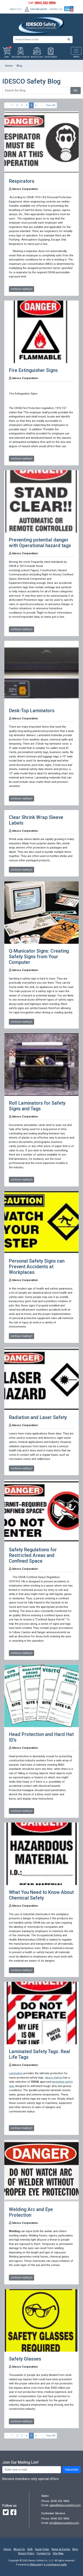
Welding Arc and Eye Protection (31, 2212)
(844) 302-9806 (45, 3)
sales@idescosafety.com (65, 2505)
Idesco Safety (54, 2077)
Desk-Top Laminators (32, 710)
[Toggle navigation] (76, 51)
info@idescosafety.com (64, 2523)
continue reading (21, 288)
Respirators (21, 181)
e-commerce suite (55, 2564)
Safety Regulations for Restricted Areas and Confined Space (33, 1555)
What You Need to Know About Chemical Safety (41, 1895)
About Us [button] (15, 9)
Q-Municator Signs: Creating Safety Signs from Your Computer (39, 956)
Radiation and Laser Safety (38, 1417)
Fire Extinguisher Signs (33, 370)
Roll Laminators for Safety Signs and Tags (37, 1105)
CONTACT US (55, 9)
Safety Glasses (25, 2359)
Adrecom (36, 2564)
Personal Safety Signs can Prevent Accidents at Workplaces (37, 1266)
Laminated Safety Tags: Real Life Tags (39, 2054)
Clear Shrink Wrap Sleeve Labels (36, 820)
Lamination (16, 2073)
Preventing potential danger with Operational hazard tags (40, 542)
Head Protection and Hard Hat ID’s (41, 1737)
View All (50, 105)
